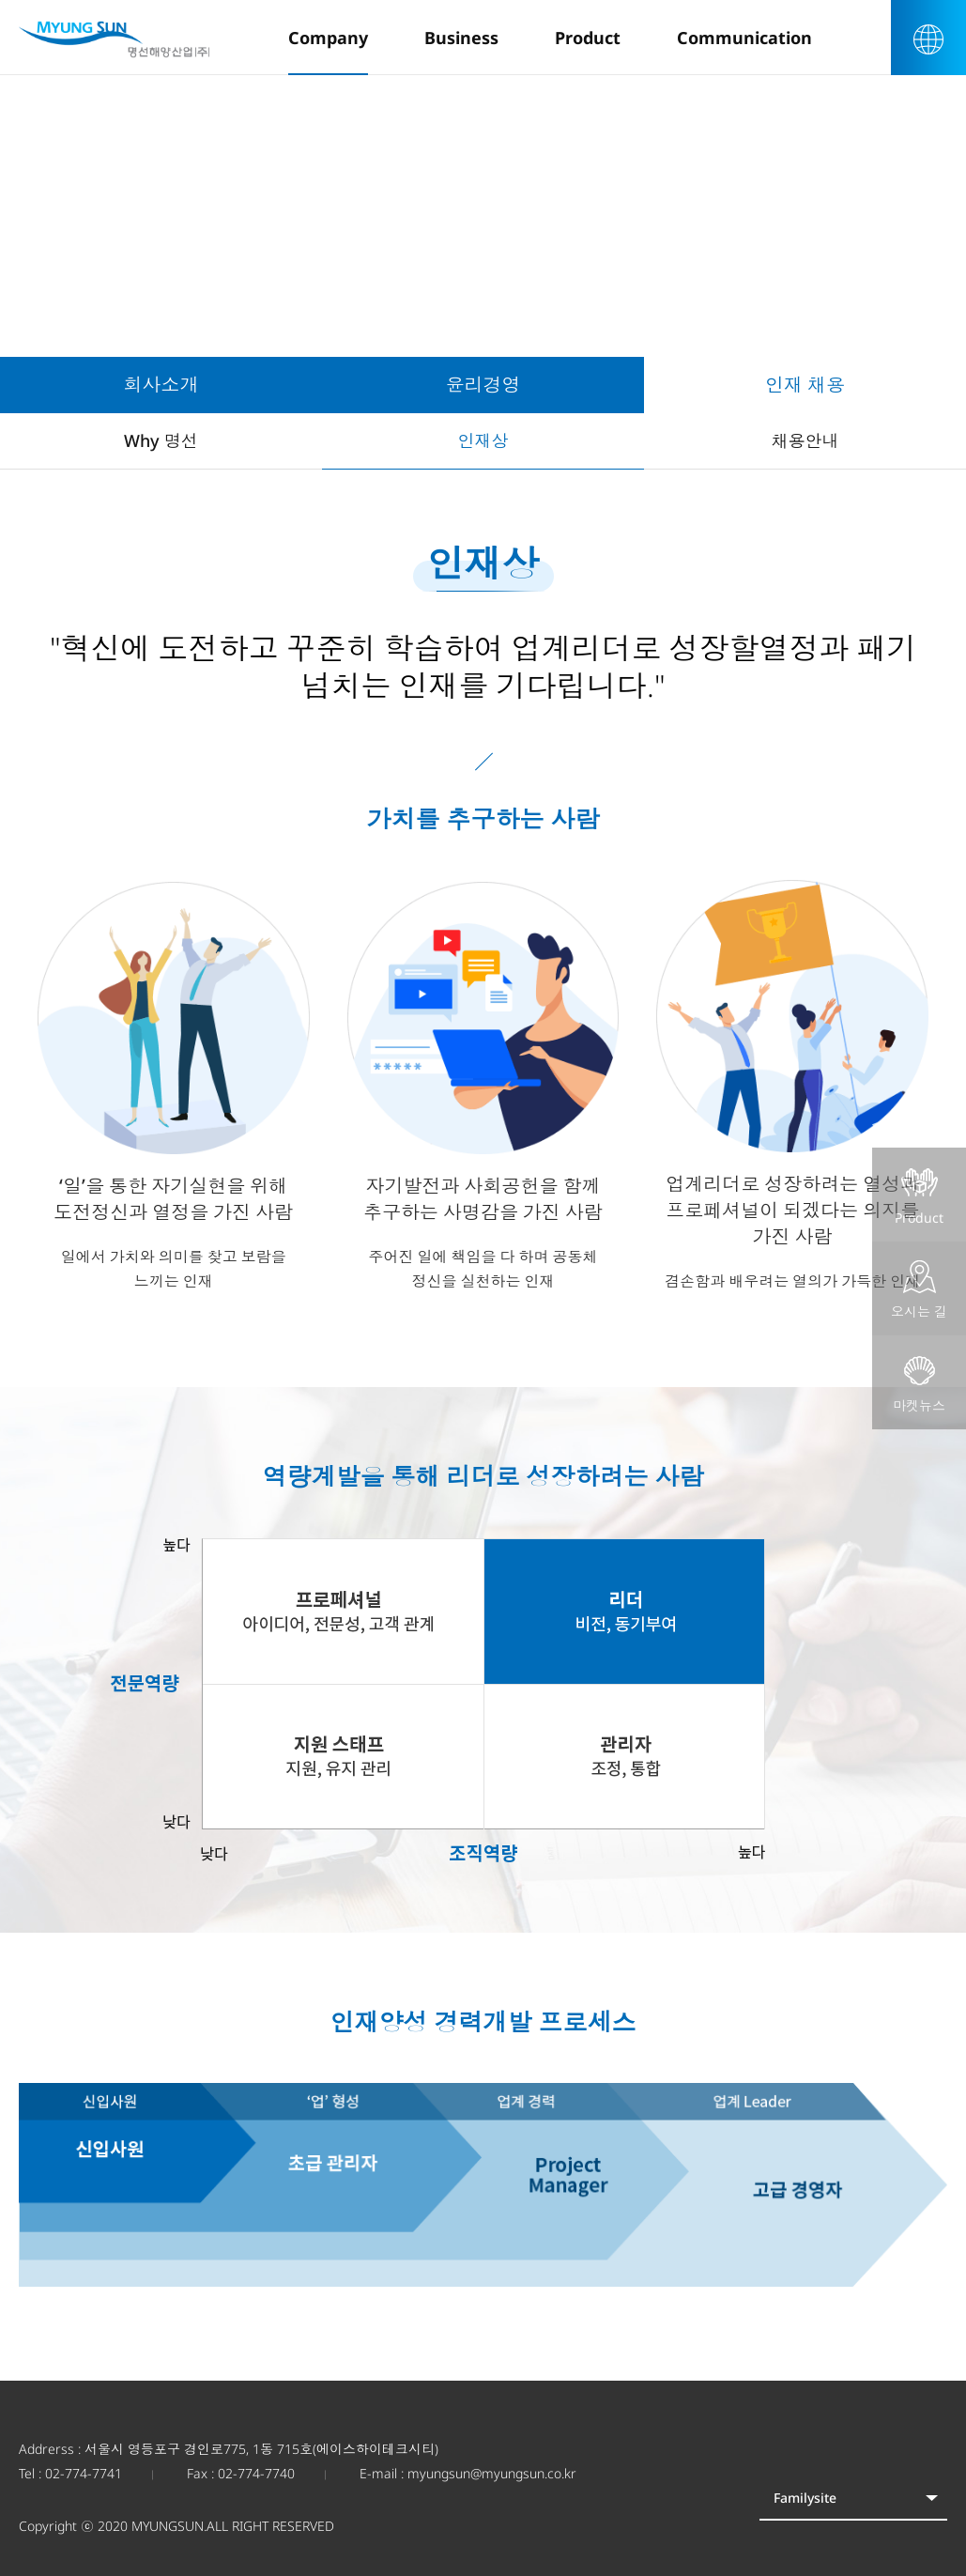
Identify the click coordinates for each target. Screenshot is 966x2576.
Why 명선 (161, 440)
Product (919, 1196)
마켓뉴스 (919, 1384)
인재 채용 (805, 384)
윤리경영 (483, 384)
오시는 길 (919, 1290)
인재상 (483, 440)
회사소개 (161, 384)
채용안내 (805, 440)
